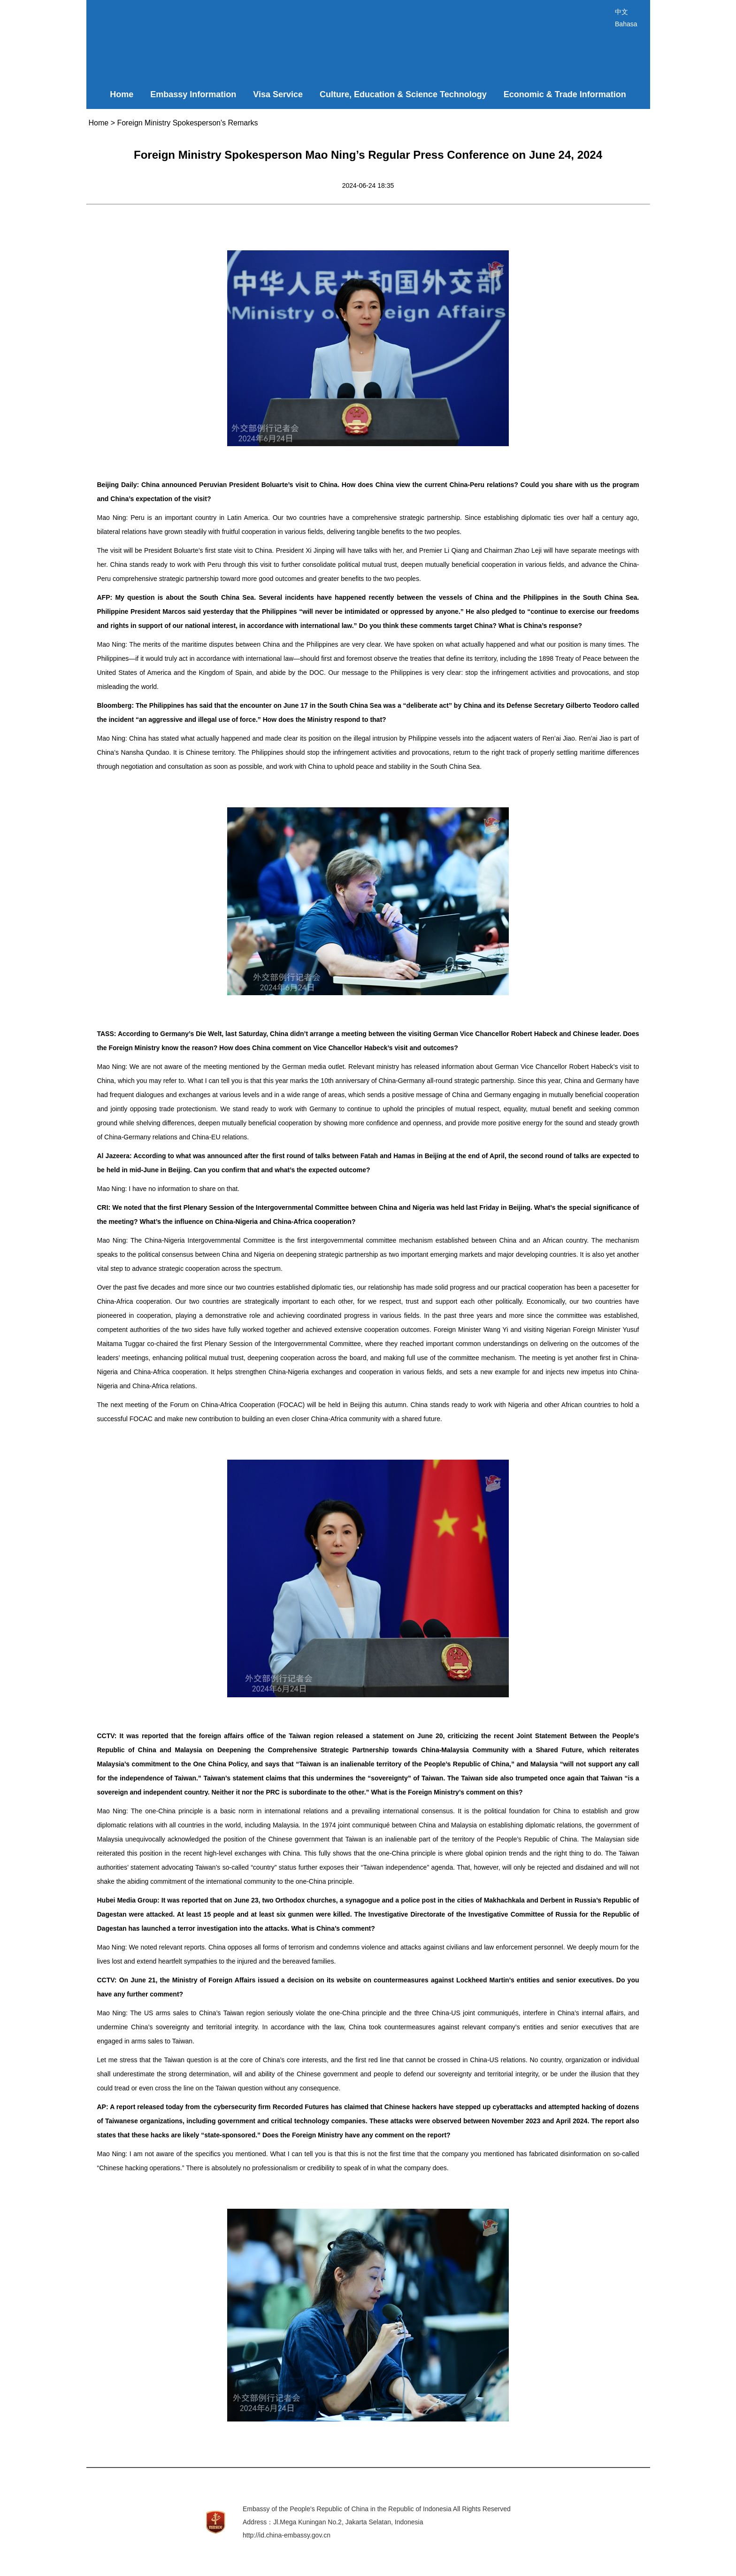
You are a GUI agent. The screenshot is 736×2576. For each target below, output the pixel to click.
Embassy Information (193, 94)
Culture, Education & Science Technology (403, 94)
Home (121, 94)
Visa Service (278, 94)
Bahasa (626, 24)
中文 (621, 11)
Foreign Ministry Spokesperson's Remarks (187, 123)
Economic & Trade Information (565, 94)
